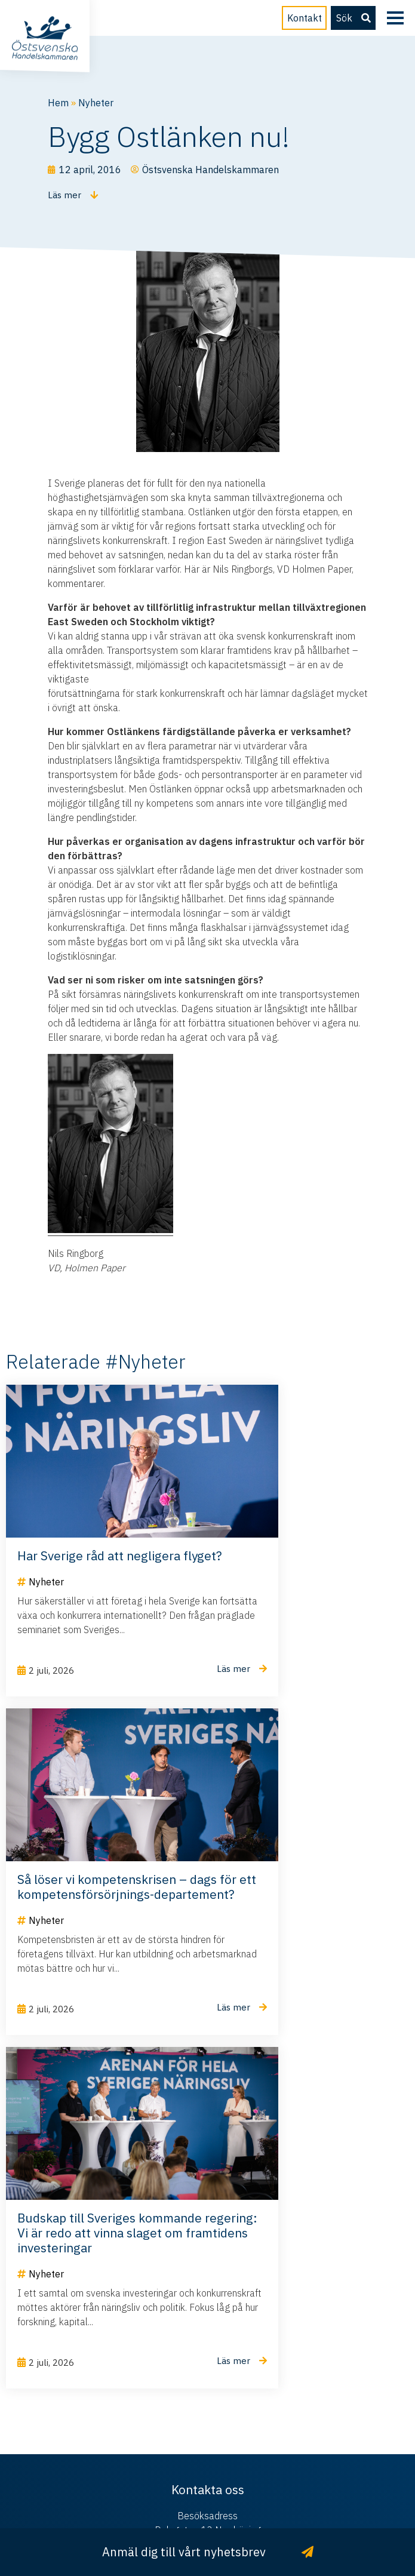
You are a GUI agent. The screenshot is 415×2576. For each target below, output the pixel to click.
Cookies (315, 2480)
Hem (58, 103)
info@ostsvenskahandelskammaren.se (207, 2371)
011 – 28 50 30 (207, 2409)
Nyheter (95, 103)
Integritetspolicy (256, 2480)
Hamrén (236, 2495)
